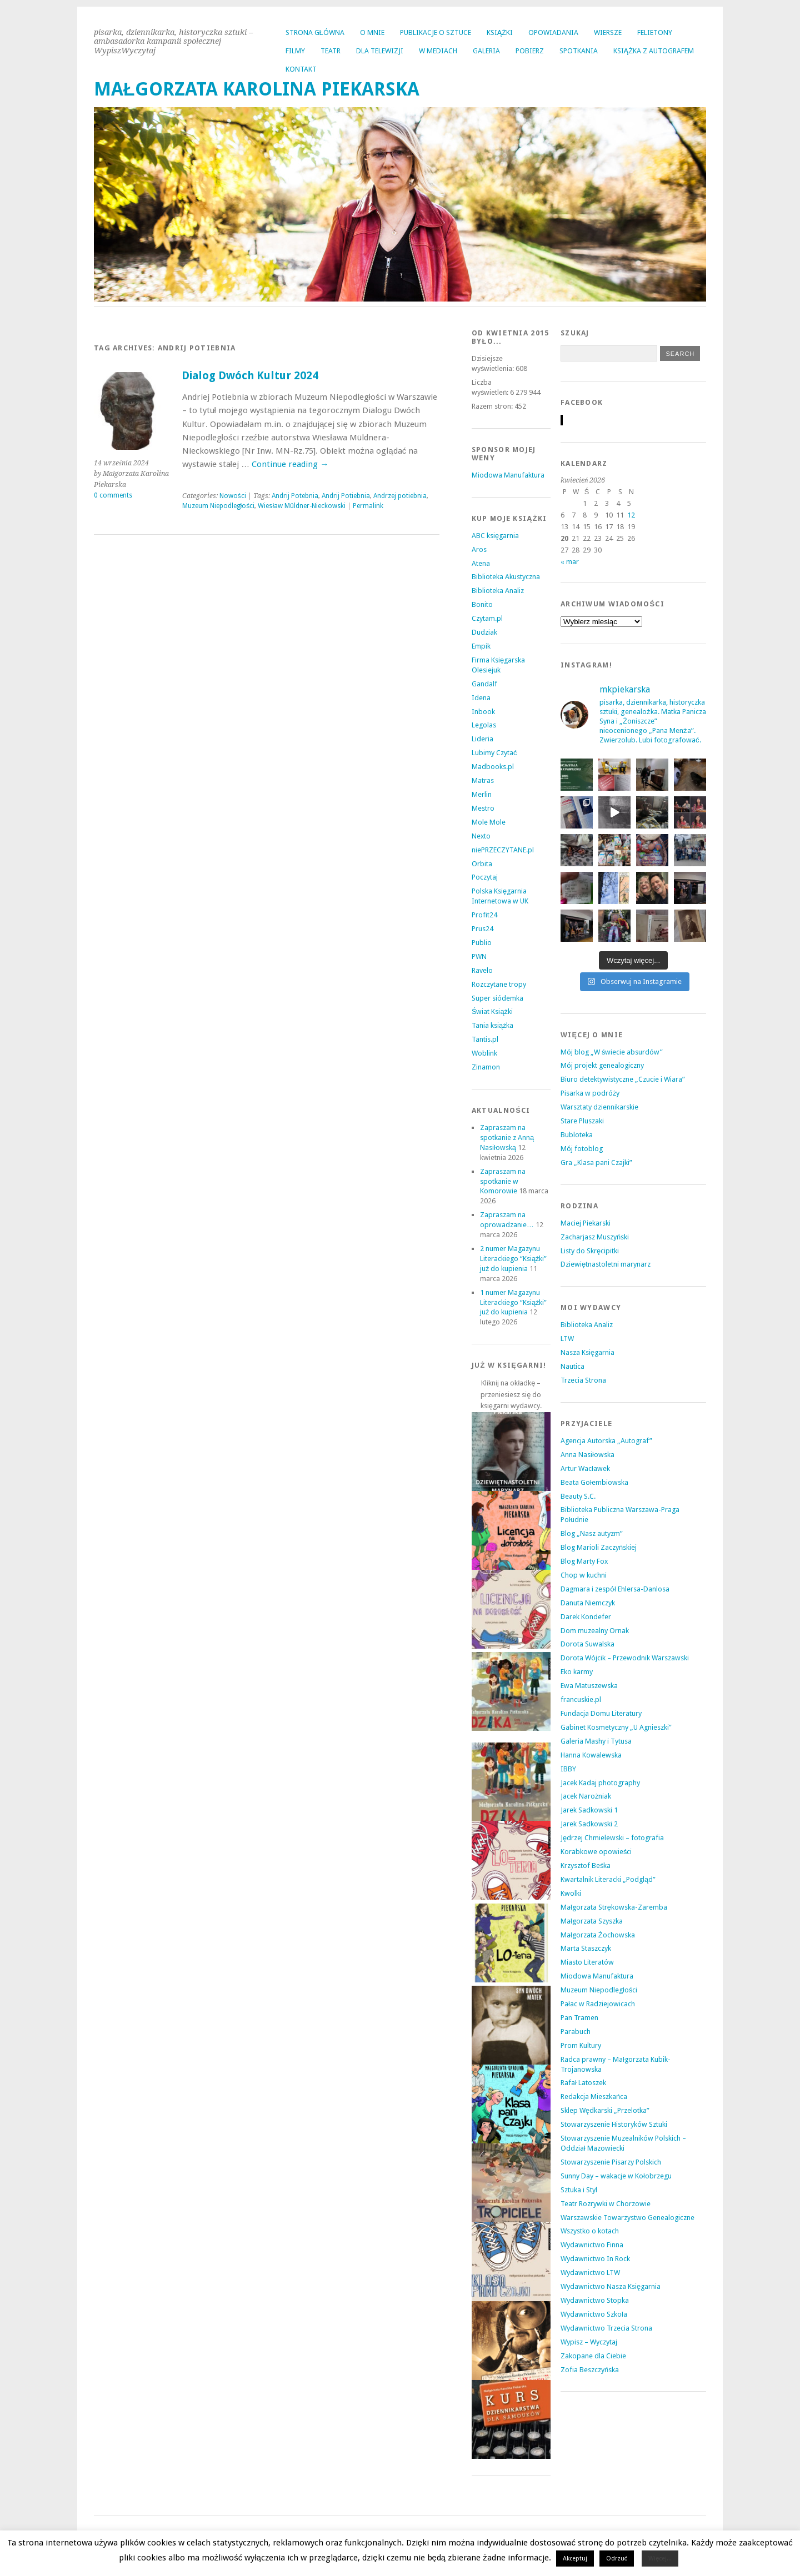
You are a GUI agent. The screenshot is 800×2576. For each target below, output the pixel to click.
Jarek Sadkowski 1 (589, 1810)
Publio (482, 942)
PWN (479, 956)
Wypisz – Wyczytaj (589, 2342)
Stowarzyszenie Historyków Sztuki (614, 2124)
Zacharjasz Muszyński (595, 1237)
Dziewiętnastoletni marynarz (606, 1264)
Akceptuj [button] (575, 2558)
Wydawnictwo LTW (590, 2272)
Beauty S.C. (578, 1496)
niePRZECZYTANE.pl (503, 850)
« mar (570, 562)
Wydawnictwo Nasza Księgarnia (611, 2286)
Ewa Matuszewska (589, 1685)
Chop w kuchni (584, 1575)
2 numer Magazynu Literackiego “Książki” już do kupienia (513, 1258)
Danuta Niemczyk (588, 1603)
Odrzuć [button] (617, 2558)
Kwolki (571, 1893)
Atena (481, 563)
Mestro (483, 808)
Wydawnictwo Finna (592, 2245)
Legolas (484, 725)
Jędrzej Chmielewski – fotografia (612, 1838)
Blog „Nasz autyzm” (592, 1533)
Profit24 (484, 915)
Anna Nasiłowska (587, 1454)
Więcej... (660, 2558)
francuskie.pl (581, 1699)
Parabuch (576, 2031)
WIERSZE (608, 32)
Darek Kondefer (586, 1617)
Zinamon (486, 1067)
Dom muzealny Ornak (595, 1630)
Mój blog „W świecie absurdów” (612, 1052)
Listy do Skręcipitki (590, 1251)
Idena (481, 698)
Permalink (368, 506)
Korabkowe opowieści (596, 1851)
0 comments (113, 495)
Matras (483, 780)
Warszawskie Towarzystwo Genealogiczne (627, 2217)
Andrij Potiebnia (346, 496)
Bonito (482, 604)
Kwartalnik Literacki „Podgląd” (608, 1879)
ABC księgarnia (495, 535)
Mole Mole (489, 822)
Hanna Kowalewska (591, 1755)
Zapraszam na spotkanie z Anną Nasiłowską (507, 1137)
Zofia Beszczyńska (590, 2370)
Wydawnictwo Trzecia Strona (606, 2328)
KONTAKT (301, 69)
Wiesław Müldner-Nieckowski (302, 506)
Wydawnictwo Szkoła (594, 2314)
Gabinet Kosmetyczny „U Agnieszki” (616, 1727)
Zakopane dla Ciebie (593, 2356)
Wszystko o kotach (590, 2231)
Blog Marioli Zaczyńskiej (599, 1547)
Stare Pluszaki (582, 1121)
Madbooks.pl (493, 766)
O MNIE (372, 32)
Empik (481, 646)
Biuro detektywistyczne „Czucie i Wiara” (623, 1079)
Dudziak (484, 632)
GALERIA (486, 51)
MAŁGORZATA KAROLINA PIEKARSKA (256, 89)
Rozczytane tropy (499, 984)
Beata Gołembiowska (594, 1482)
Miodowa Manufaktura (508, 475)
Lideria (482, 739)
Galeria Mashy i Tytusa (596, 1741)
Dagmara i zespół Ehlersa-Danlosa (615, 1589)
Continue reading (290, 464)
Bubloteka (577, 1135)
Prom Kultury (581, 2045)
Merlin (482, 794)
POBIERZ (530, 51)
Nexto (481, 836)
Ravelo (482, 970)
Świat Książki (492, 1011)
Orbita (482, 864)
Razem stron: (493, 406)
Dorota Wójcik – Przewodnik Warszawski (625, 1658)
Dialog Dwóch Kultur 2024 (250, 375)
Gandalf (484, 684)
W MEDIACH (438, 51)
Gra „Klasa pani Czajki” (596, 1162)
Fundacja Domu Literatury (601, 1713)
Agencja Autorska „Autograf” (606, 1441)
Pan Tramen (579, 2017)
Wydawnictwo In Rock (595, 2258)
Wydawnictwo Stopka (595, 2300)
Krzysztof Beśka (586, 1865)
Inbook (483, 711)
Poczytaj (485, 877)
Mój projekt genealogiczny (602, 1065)
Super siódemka (497, 998)
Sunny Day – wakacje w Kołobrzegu (616, 2176)
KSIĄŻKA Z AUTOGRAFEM (653, 51)
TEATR (331, 51)
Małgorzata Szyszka (592, 1921)
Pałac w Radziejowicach (598, 2004)
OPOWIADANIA (553, 32)
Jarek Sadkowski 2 (589, 1824)
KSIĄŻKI (500, 32)
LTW (567, 1338)
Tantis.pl (485, 1039)
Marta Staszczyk (586, 1948)
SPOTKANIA (578, 51)
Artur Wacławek (585, 1468)
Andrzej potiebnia (400, 496)
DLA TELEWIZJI (379, 51)
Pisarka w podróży (590, 1093)
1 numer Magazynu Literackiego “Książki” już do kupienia (513, 1302)
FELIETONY (654, 32)
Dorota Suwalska (587, 1644)
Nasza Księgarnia (587, 1352)
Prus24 (482, 929)
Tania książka (493, 1025)
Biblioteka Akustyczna (506, 577)
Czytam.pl (487, 618)
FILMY (295, 51)
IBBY (568, 1769)
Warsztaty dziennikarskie (599, 1107)
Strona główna (315, 32)
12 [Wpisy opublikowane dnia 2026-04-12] (631, 515)
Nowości (232, 496)
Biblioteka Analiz (498, 590)
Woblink (484, 1053)
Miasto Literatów (587, 1962)
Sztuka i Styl (579, 2190)
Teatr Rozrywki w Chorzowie (606, 2204)
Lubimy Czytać (494, 753)
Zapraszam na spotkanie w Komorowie (503, 1181)
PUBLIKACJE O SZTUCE (435, 32)
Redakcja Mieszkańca (594, 2096)
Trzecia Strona (583, 1380)
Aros (479, 549)
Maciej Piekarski (586, 1223)
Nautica (572, 1366)
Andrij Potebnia (295, 496)
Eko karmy (577, 1672)
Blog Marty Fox (584, 1561)
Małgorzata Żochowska (598, 1935)
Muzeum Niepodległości (218, 506)
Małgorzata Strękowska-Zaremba (614, 1907)
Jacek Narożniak (586, 1796)
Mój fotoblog (582, 1148)
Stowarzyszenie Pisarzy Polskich (611, 2162)
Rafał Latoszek (583, 2082)
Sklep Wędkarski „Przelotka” (605, 2110)
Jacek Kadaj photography (600, 1783)
